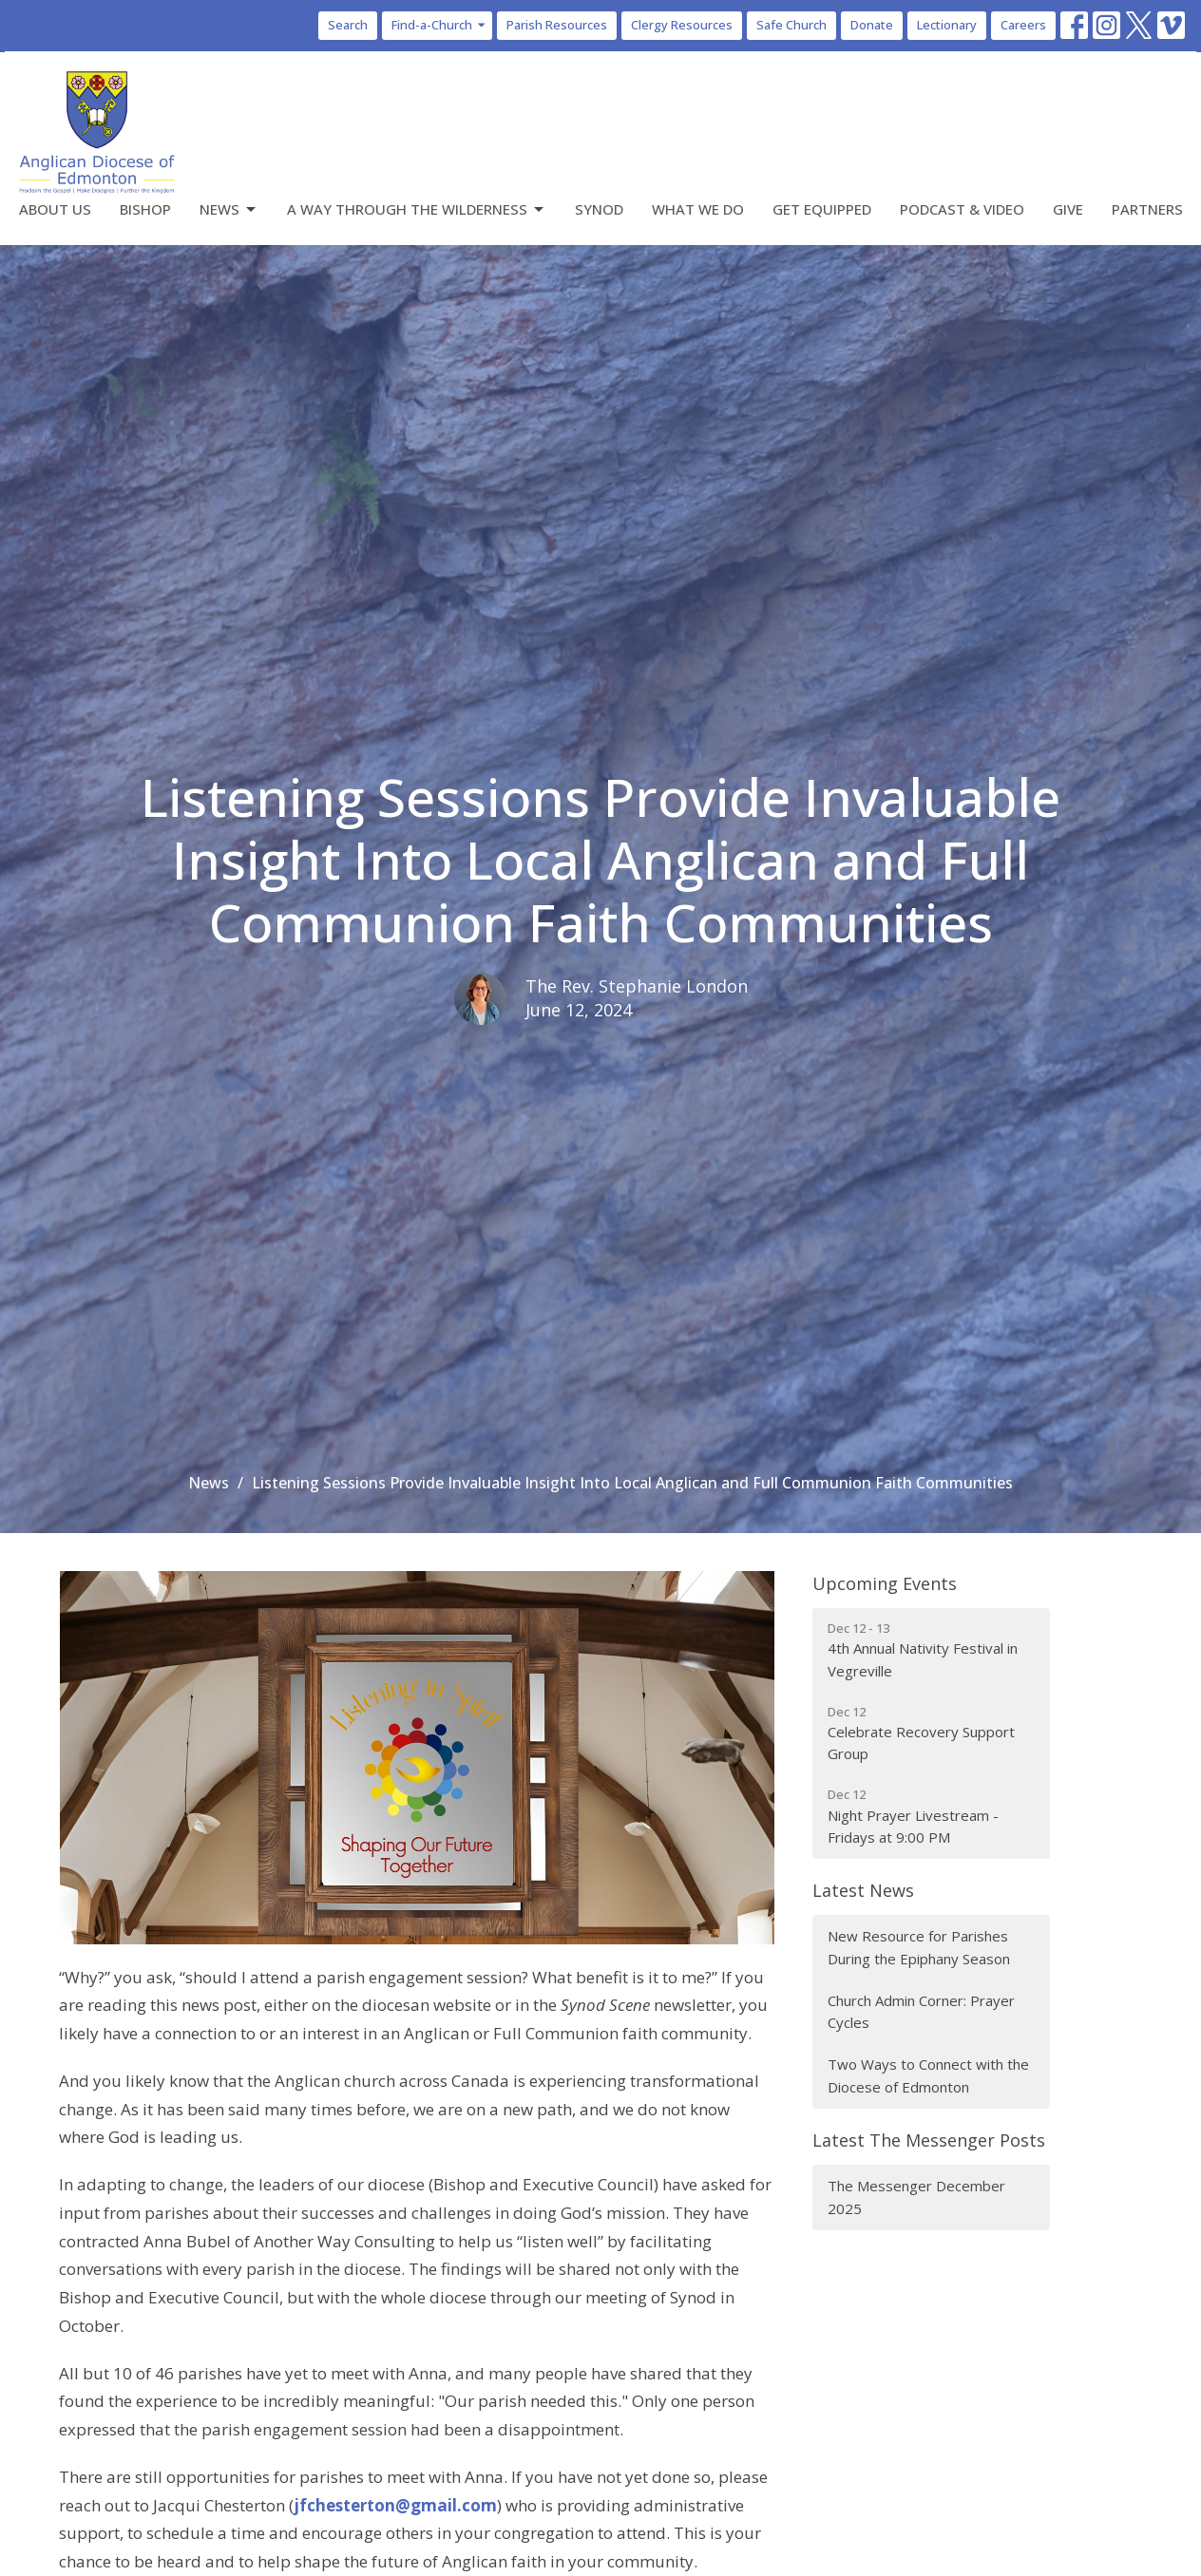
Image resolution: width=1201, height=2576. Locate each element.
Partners (1147, 208)
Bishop (145, 208)
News (229, 209)
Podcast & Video (962, 208)
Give (1068, 208)
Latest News (863, 1890)
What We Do (698, 208)
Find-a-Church (439, 24)
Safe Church (791, 24)
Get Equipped (821, 208)
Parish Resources (556, 24)
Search (348, 24)
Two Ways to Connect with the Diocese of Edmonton (928, 2075)
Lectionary (947, 24)
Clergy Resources (682, 24)
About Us (55, 208)
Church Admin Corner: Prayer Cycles (921, 2011)
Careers (1023, 24)
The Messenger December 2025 (916, 2196)
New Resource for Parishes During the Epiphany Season (919, 1946)
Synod (599, 208)
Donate (871, 24)
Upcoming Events (884, 1583)
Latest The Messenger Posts (928, 2140)
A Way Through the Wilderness (416, 209)
